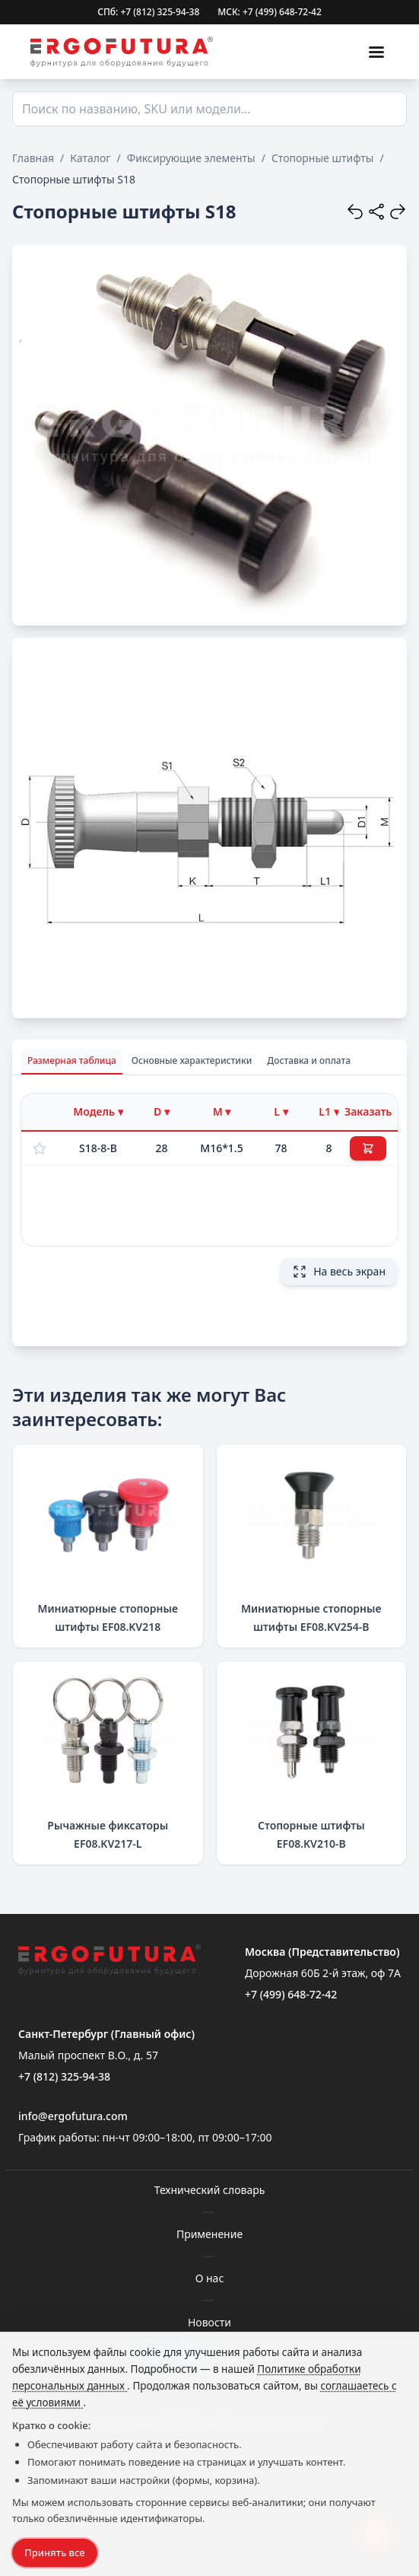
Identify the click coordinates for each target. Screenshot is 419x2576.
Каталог (90, 158)
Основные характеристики (192, 1060)
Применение (209, 2234)
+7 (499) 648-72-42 (291, 1994)
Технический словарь (209, 2190)
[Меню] (376, 52)
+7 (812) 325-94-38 (64, 2076)
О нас (209, 2278)
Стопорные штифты (322, 158)
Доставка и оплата (309, 1060)
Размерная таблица (71, 1060)
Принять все (54, 2552)
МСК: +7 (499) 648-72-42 (269, 12)
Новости (209, 2322)
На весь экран (339, 1271)
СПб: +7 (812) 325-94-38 (148, 12)
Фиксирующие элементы (191, 158)
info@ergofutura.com (73, 2116)
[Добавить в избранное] (39, 1148)
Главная (33, 158)
